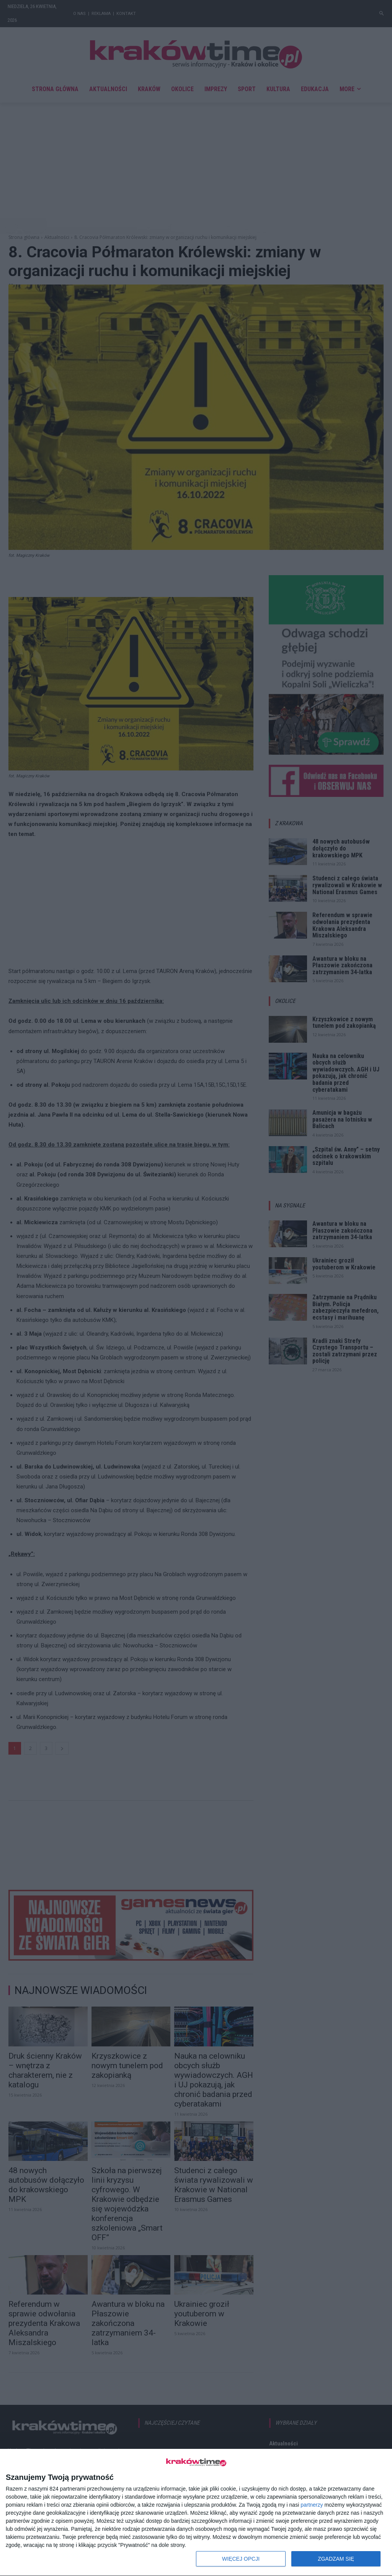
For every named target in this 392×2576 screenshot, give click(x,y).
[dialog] (196, 2512)
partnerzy (312, 2504)
